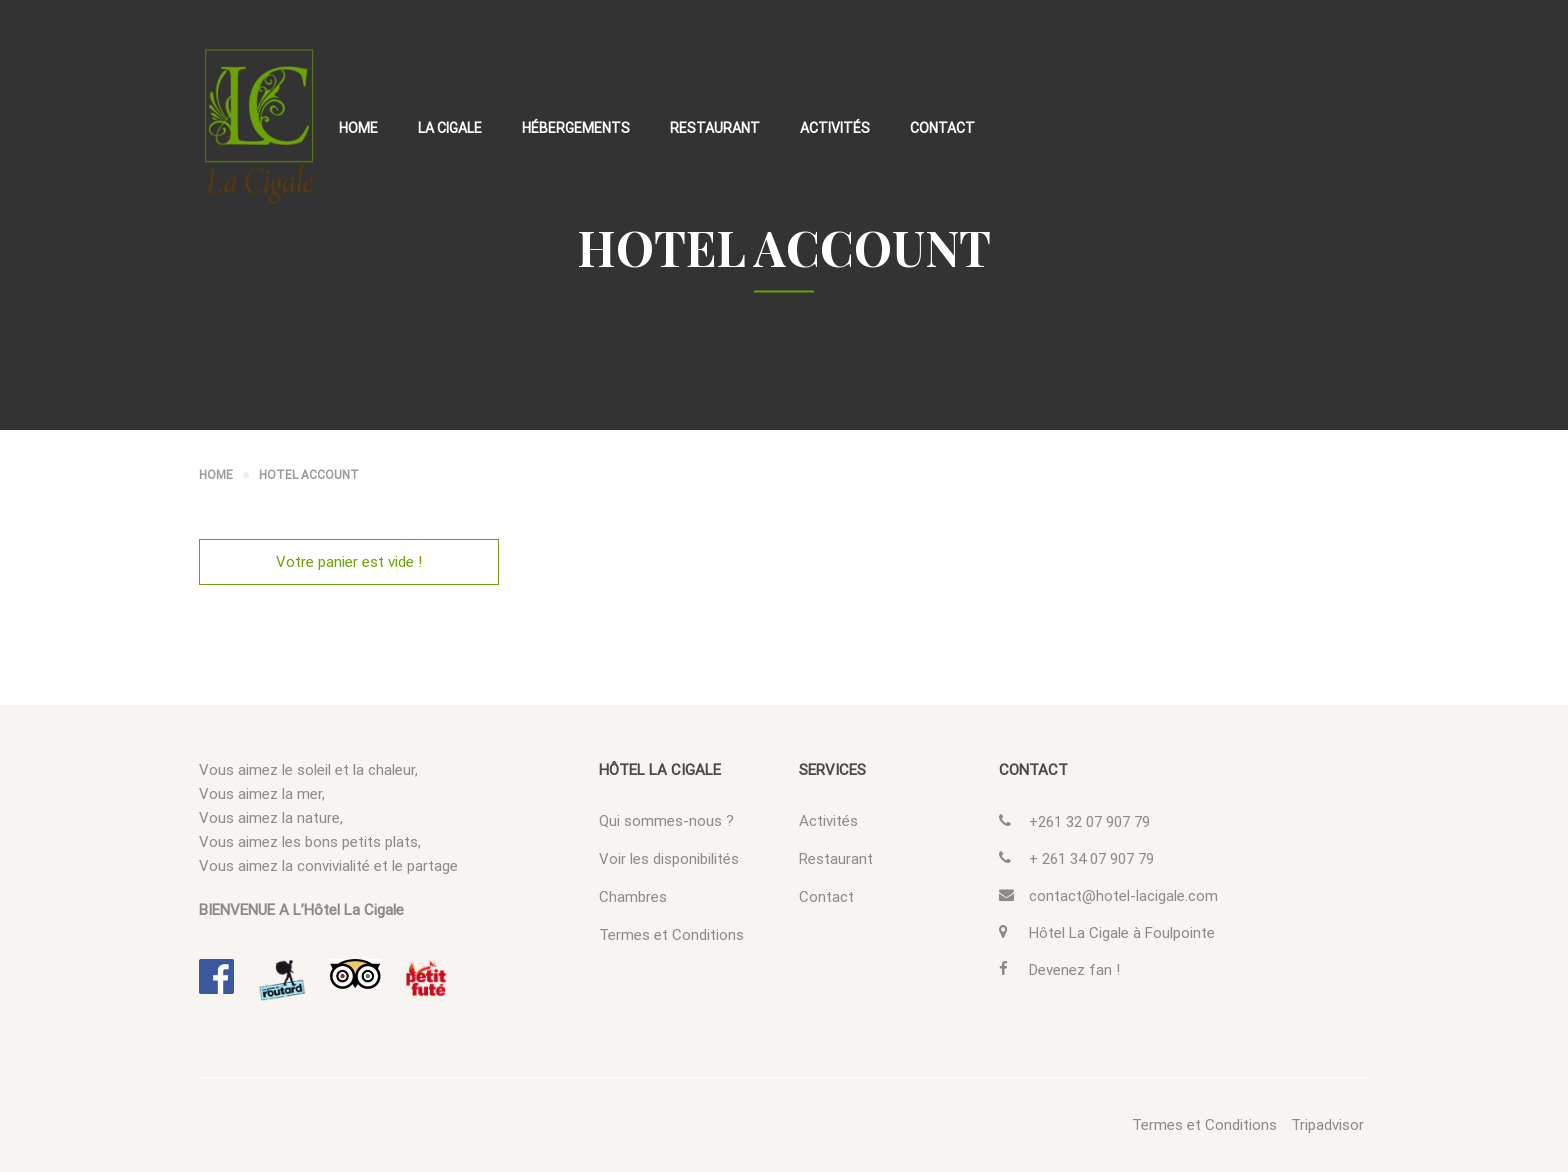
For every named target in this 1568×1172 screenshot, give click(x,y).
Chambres (633, 897)
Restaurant (715, 128)
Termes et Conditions (671, 935)
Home (358, 128)
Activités (835, 128)
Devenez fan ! (1074, 970)
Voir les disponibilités (669, 859)
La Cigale (450, 128)
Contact (942, 128)
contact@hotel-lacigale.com (1123, 896)
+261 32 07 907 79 (1089, 822)
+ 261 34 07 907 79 (1091, 859)
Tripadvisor (1327, 1125)
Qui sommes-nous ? (666, 821)
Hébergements (576, 128)
